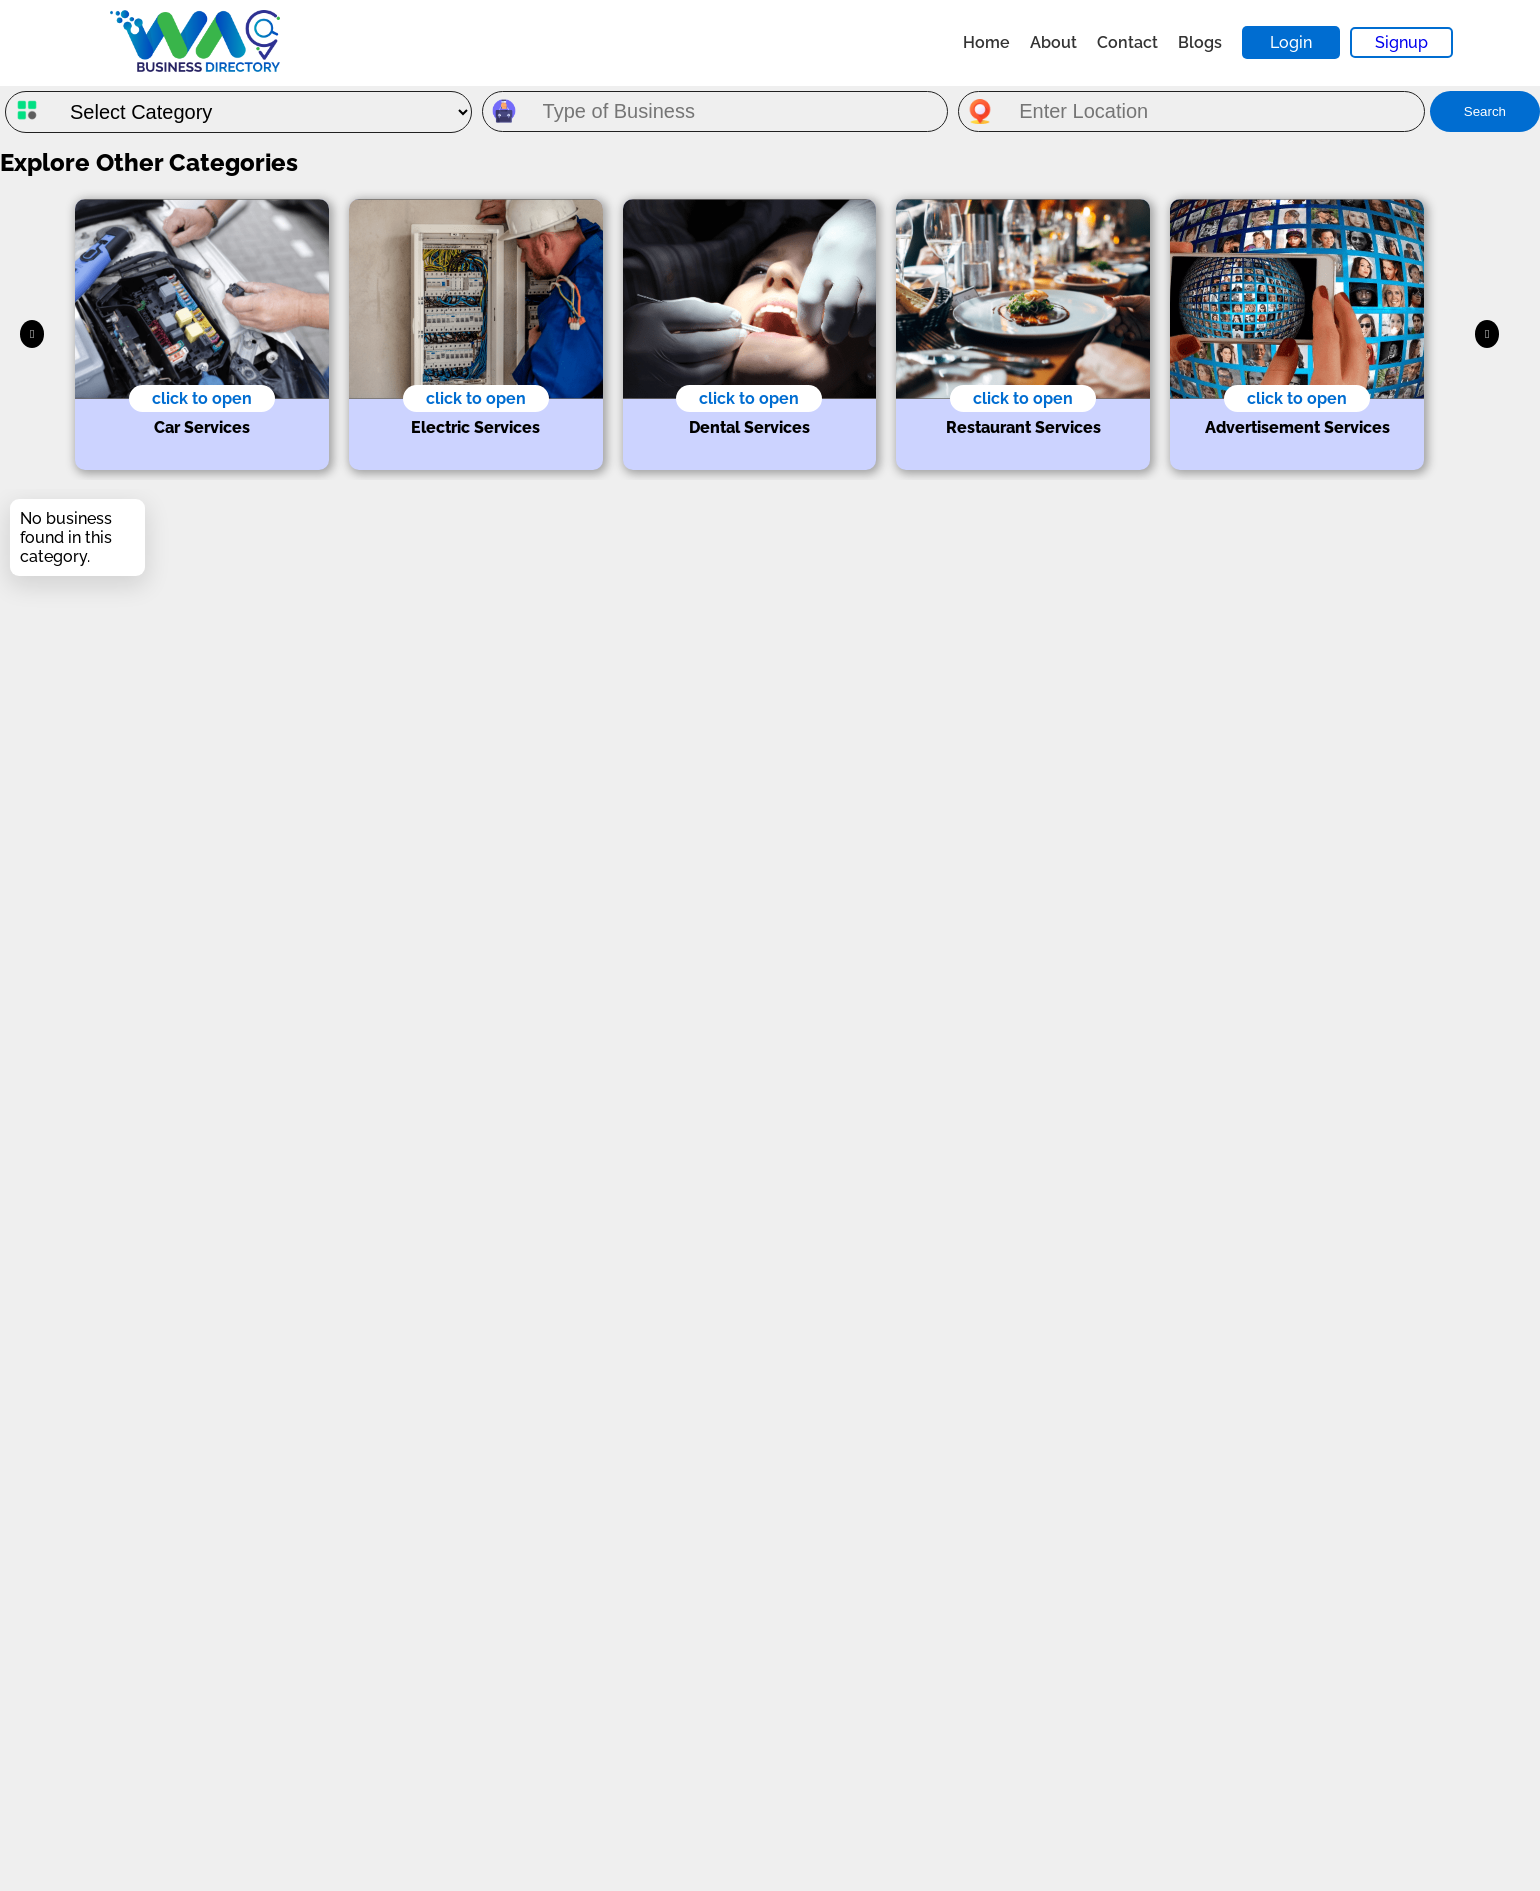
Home (986, 42)
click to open (202, 398)
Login (1291, 42)
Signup (1401, 42)
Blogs (1200, 42)
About (1053, 42)
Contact (1127, 42)
